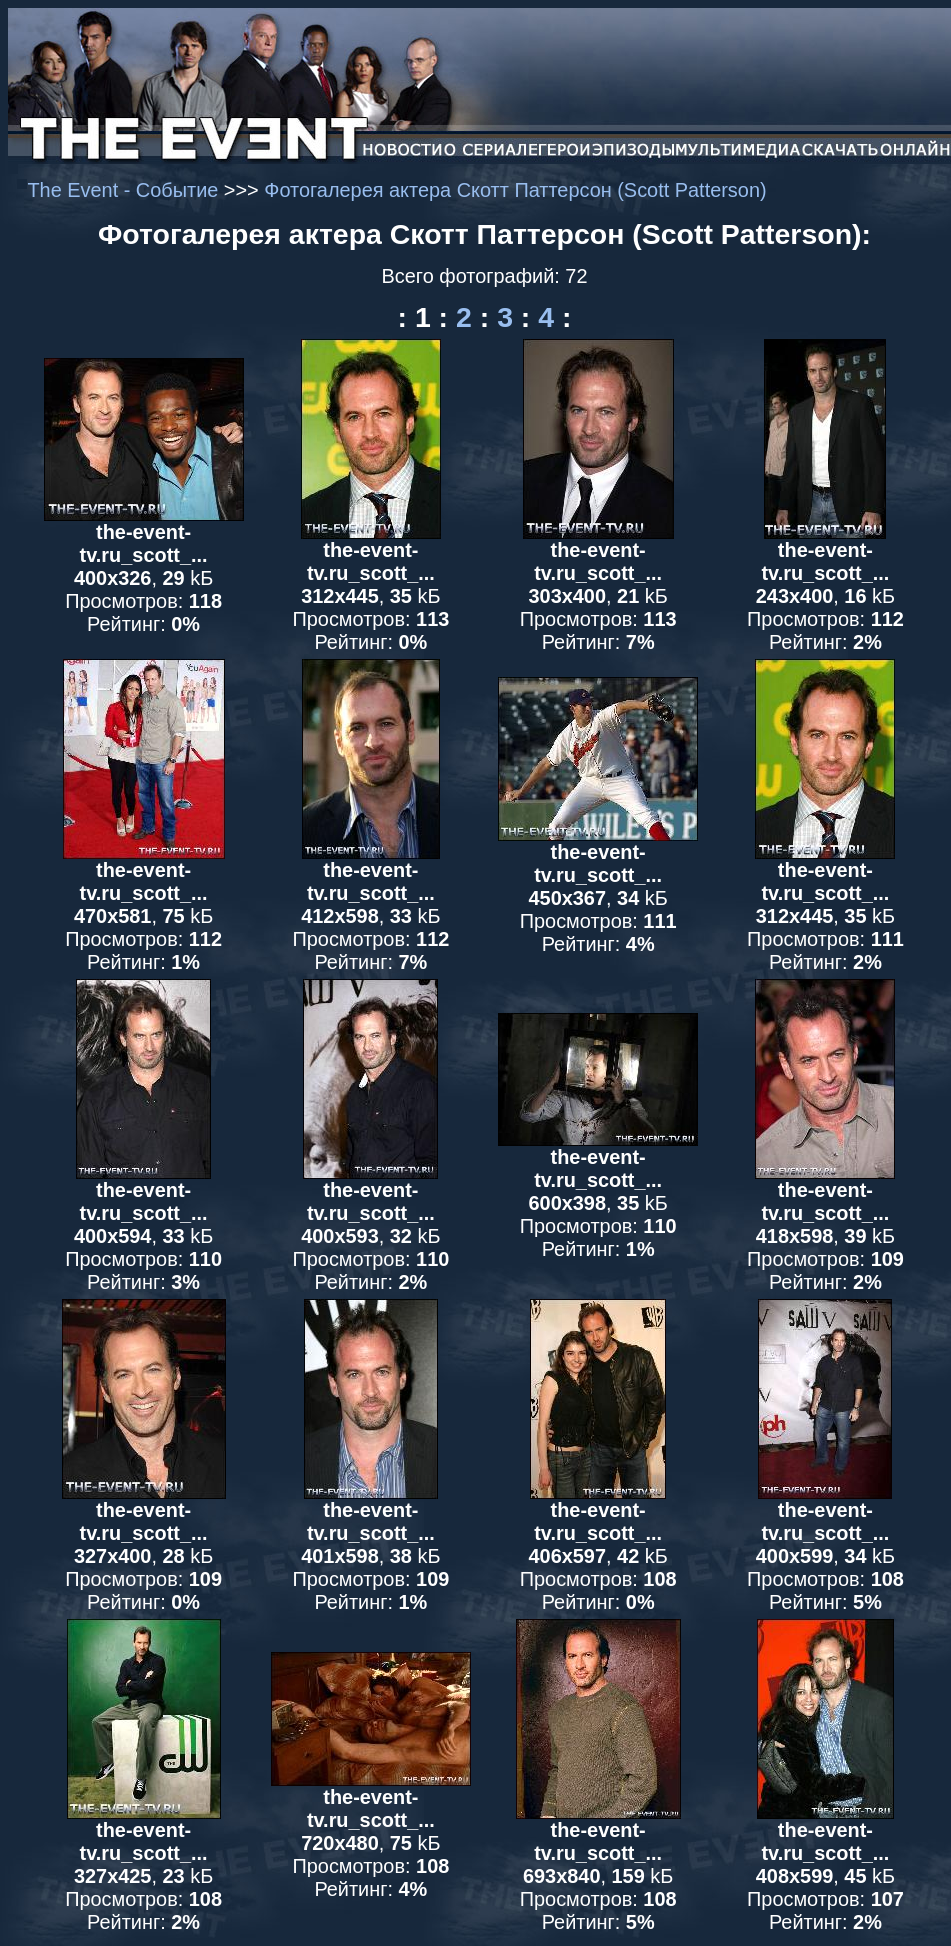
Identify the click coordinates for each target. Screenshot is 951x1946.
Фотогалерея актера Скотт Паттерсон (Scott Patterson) (515, 190)
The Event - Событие (125, 190)
